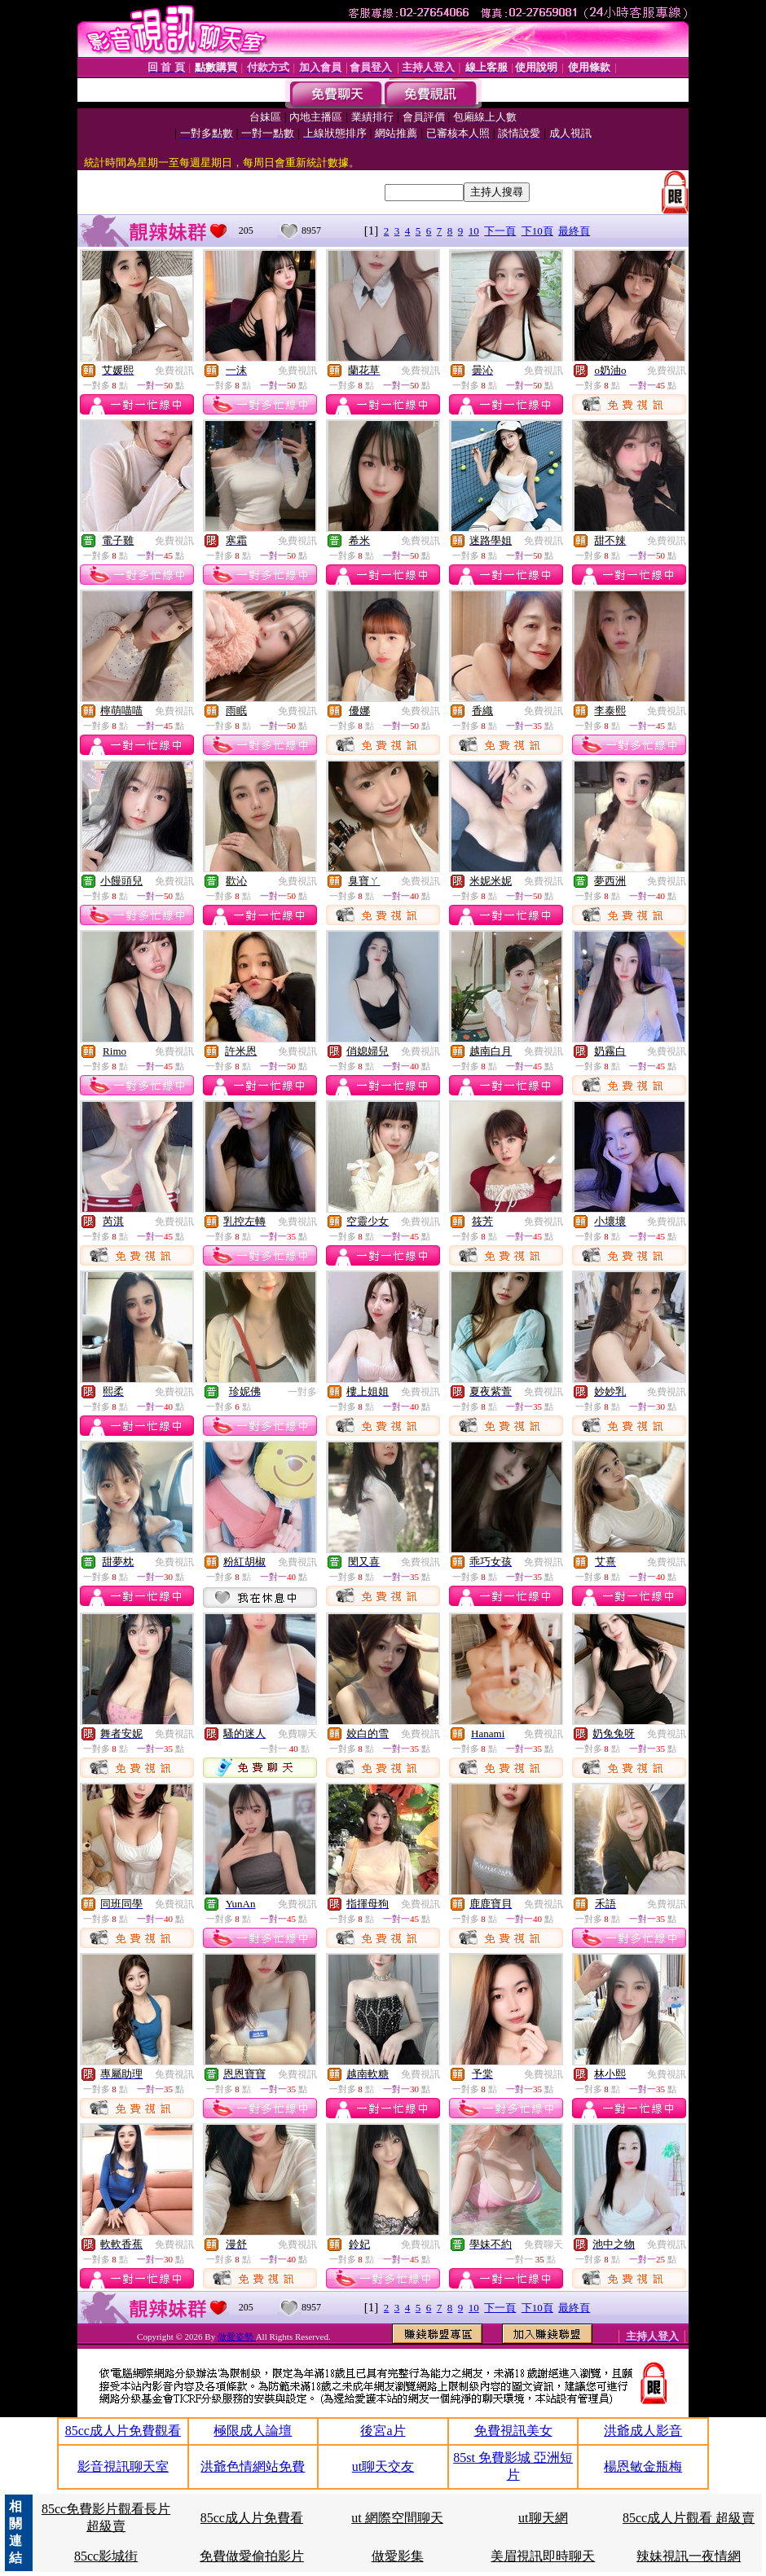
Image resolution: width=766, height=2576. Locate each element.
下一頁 (500, 231)
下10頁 (537, 231)
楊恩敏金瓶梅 (643, 2466)
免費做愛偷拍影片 (252, 2556)
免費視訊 (174, 370)
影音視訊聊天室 (123, 2466)
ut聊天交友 (383, 2466)
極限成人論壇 (253, 2431)
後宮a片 (382, 2431)
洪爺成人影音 (643, 2431)
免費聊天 (297, 1734)
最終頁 (574, 231)
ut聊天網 (542, 2518)
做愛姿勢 (237, 2336)
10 (474, 231)
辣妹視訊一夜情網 (688, 2556)
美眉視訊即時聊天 (543, 2556)
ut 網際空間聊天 (396, 2518)
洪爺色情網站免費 (252, 2466)
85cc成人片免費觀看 (123, 2431)
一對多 (302, 1392)
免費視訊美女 (513, 2431)
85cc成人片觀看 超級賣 (689, 2518)
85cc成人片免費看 (251, 2518)
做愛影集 (398, 2556)
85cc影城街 (106, 2556)
